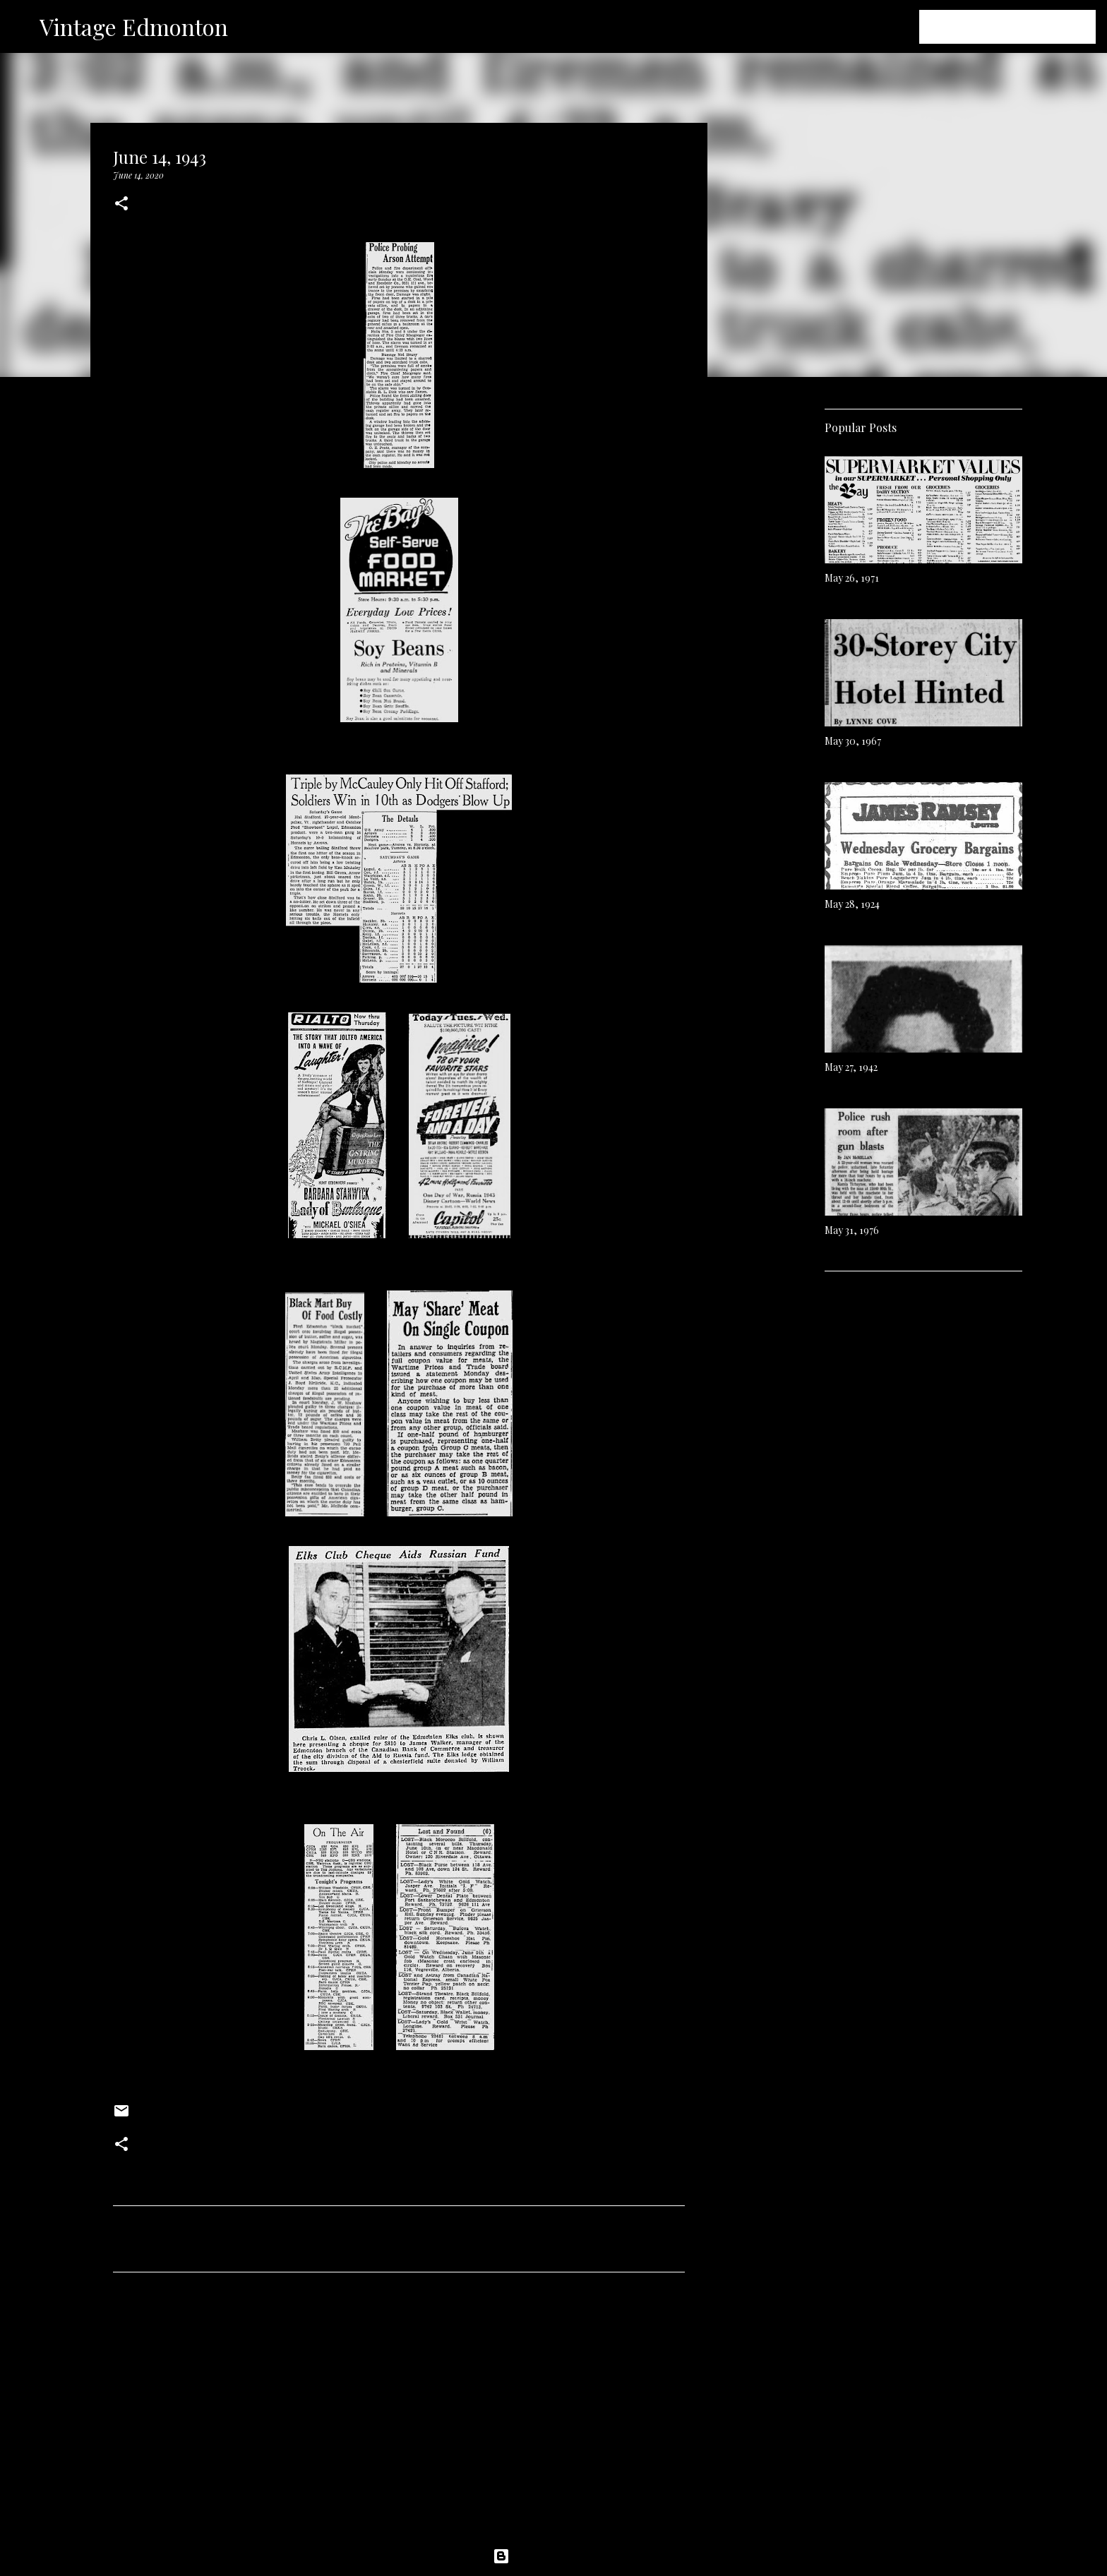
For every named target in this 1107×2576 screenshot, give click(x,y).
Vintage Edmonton (134, 26)
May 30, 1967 (853, 741)
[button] (121, 204)
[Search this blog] (1021, 27)
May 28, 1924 (852, 904)
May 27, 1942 (851, 1067)
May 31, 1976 (852, 1230)
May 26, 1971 (852, 578)
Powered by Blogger (553, 2556)
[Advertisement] (399, 2415)
